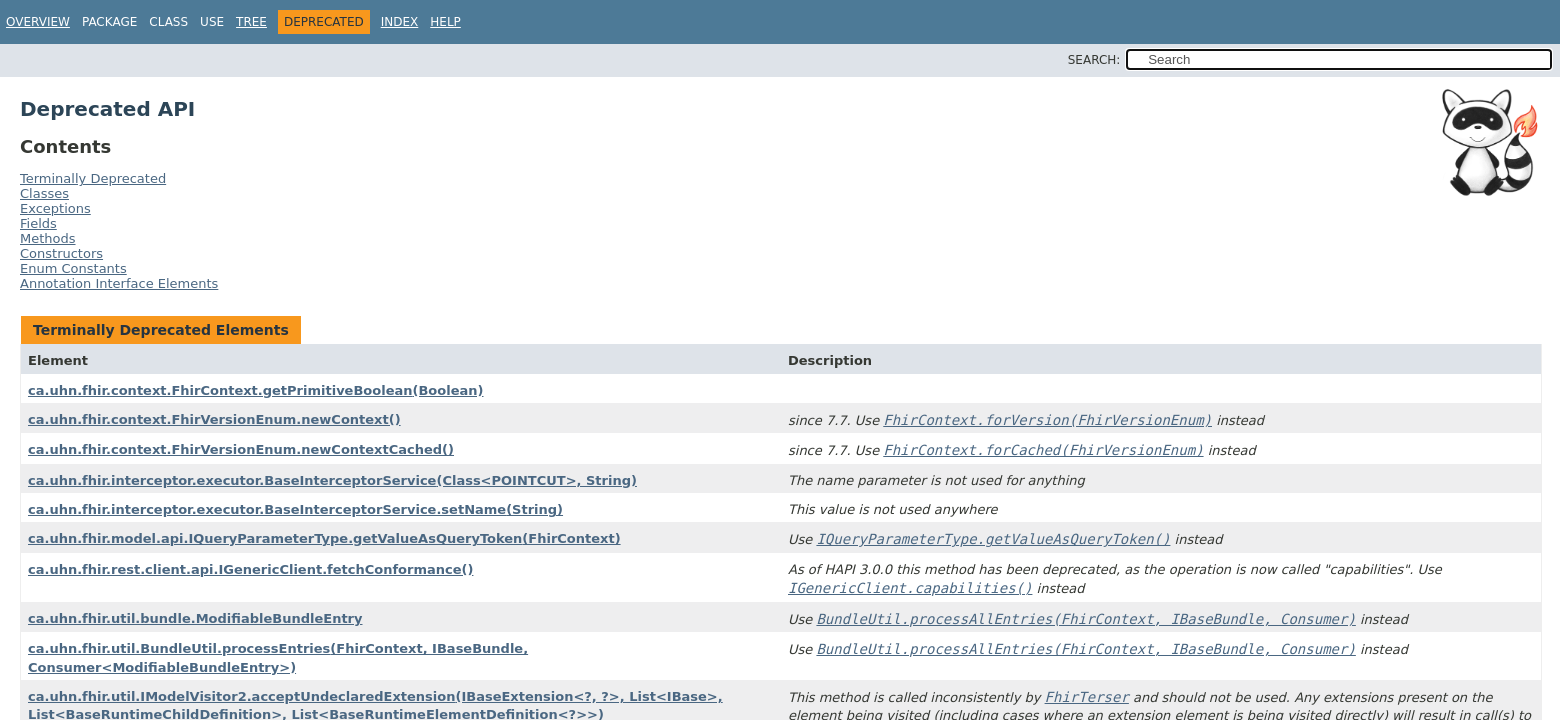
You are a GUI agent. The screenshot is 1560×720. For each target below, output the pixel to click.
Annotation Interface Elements (119, 283)
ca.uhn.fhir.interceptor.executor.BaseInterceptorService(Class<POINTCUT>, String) (332, 480)
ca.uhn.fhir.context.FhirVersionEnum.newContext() (214, 419)
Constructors (61, 253)
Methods (48, 238)
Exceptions (55, 208)
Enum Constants (73, 268)
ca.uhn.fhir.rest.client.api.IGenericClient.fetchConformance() (250, 569)
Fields (38, 223)
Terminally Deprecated (93, 178)
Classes (44, 193)
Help (445, 22)
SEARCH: (1094, 60)
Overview (38, 22)
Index (400, 22)
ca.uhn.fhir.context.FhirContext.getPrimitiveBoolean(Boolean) (255, 390)
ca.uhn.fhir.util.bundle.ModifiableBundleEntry (195, 618)
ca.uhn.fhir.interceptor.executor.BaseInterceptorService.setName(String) (295, 509)
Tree (251, 22)
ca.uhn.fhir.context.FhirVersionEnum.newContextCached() (241, 449)
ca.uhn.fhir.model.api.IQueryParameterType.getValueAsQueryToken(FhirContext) (324, 538)
